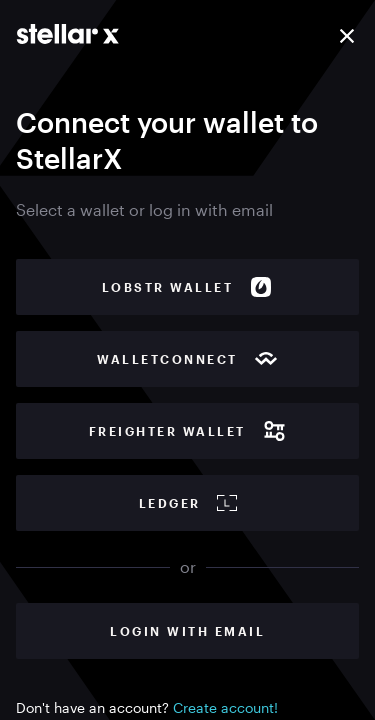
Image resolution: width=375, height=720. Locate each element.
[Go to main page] (68, 34)
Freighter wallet (188, 431)
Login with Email (187, 631)
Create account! (225, 707)
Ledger (188, 503)
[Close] (347, 36)
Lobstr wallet (188, 287)
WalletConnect (187, 359)
